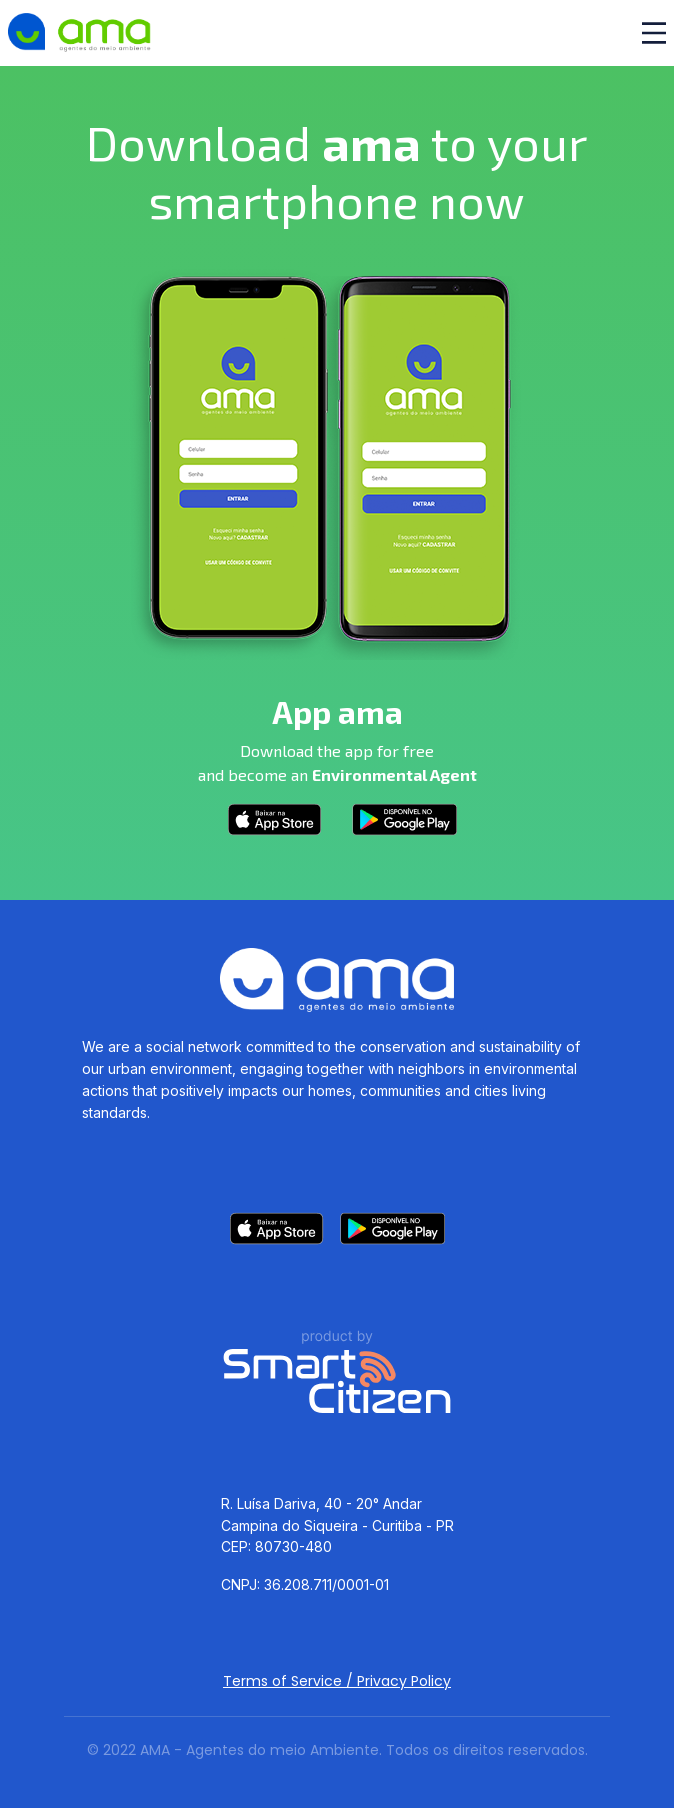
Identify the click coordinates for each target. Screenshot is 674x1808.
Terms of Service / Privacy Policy (337, 1681)
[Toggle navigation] (654, 33)
